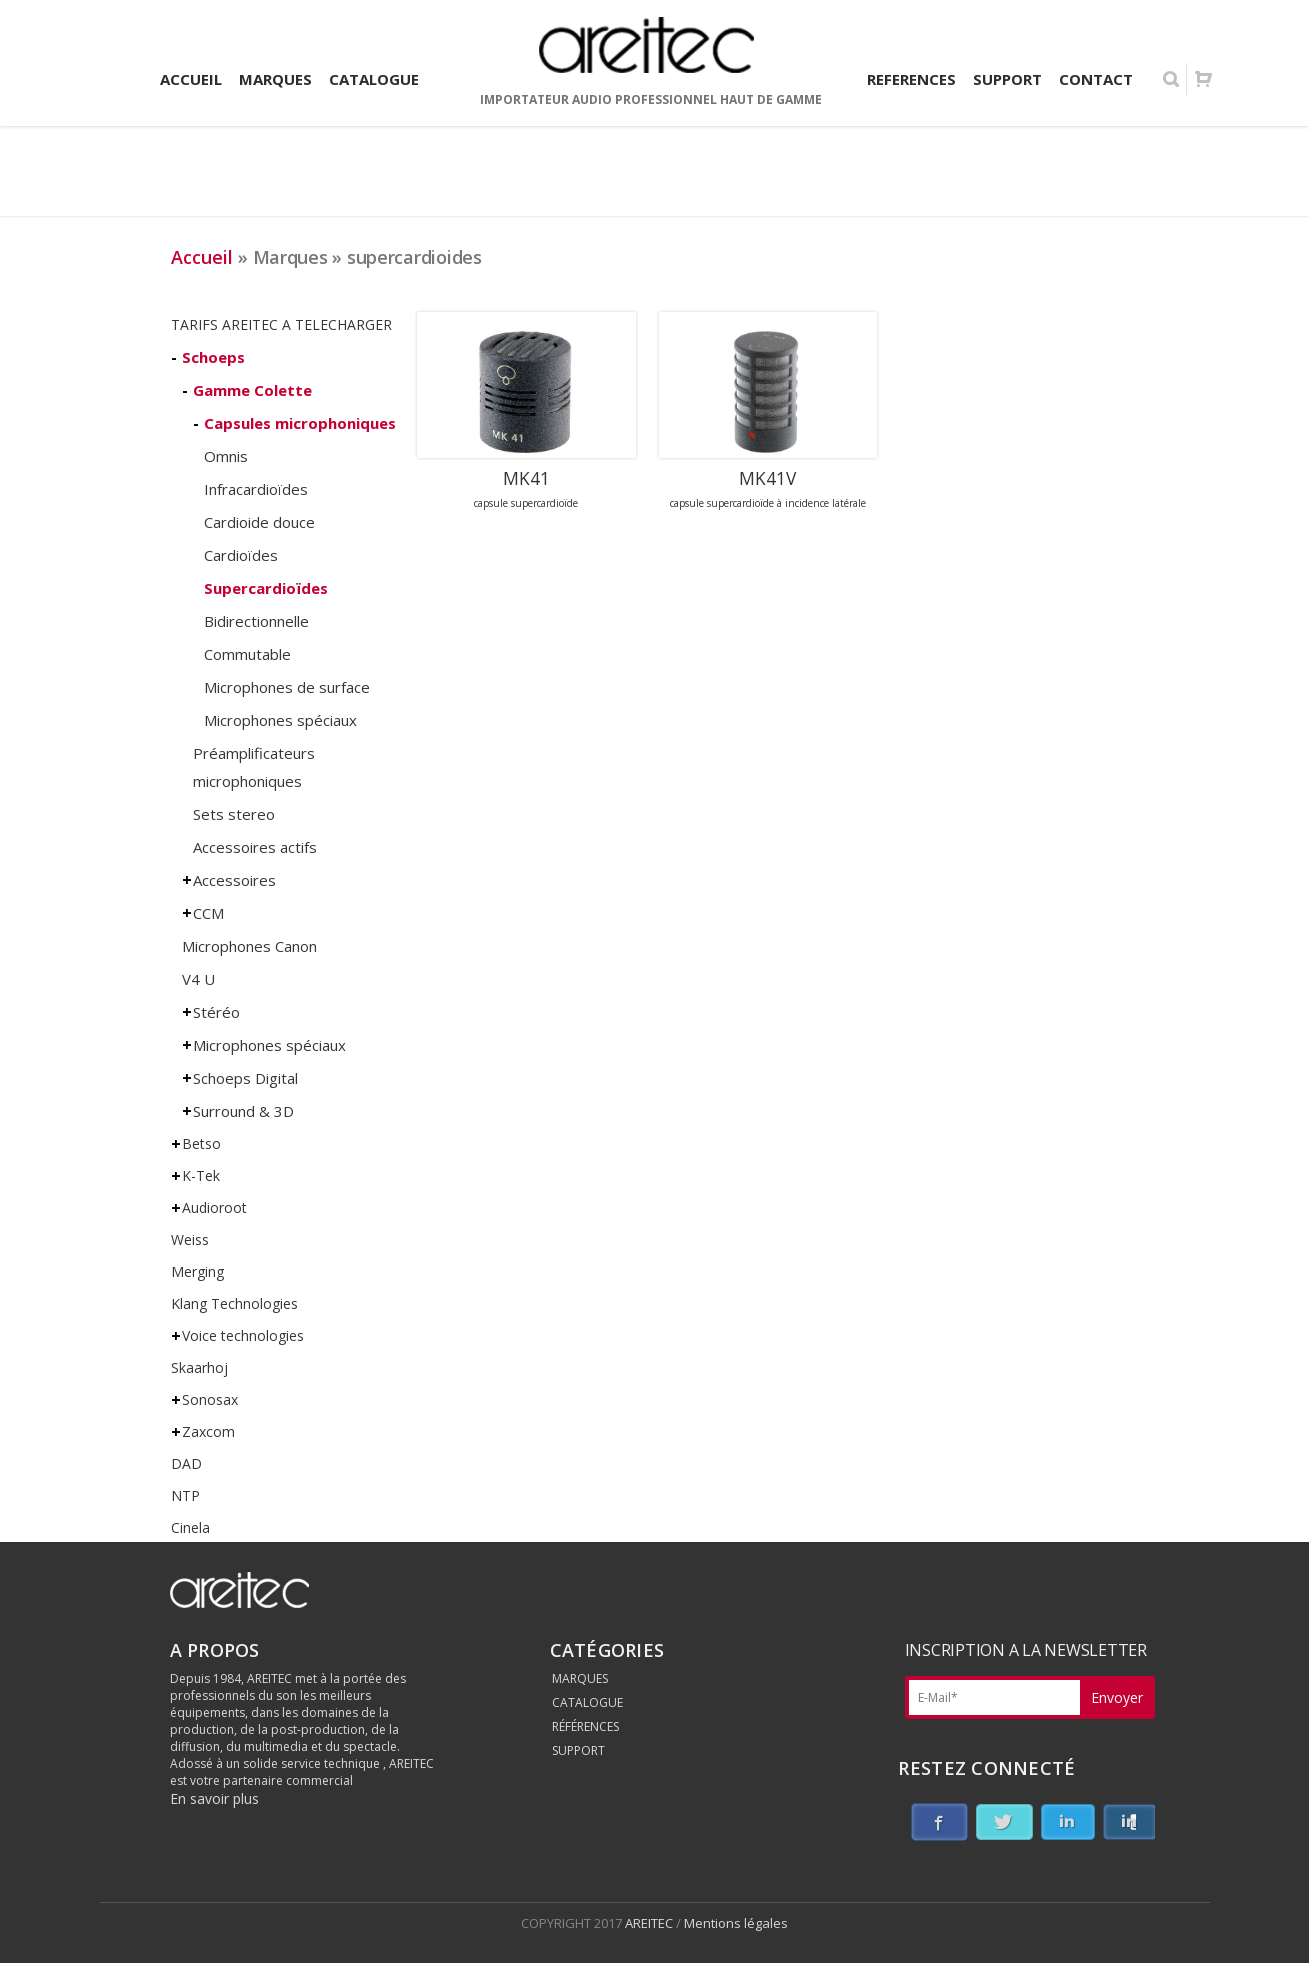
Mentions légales (736, 1923)
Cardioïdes (241, 555)
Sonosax (210, 1399)
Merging (197, 1271)
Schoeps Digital (245, 1078)
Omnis (226, 456)
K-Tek (201, 1175)
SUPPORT (578, 1750)
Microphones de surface (287, 687)
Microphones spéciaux (280, 720)
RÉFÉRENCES (585, 1726)
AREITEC (650, 1923)
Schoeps (213, 357)
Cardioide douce (259, 522)
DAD (186, 1463)
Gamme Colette (252, 390)
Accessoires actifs (255, 847)
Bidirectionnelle (256, 621)
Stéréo (216, 1012)
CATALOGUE (587, 1702)
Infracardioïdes (256, 489)
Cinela (190, 1527)
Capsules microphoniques (300, 423)
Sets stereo (234, 814)
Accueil (202, 257)
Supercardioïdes (266, 588)
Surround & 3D (243, 1111)
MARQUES (580, 1678)
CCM (208, 913)
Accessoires (234, 880)
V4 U (198, 979)
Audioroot (214, 1207)
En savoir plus (214, 1798)
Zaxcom (208, 1431)
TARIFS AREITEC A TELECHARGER (281, 324)
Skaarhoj (199, 1367)
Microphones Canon (249, 946)
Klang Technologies (234, 1303)
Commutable (247, 654)
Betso (201, 1143)
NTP (185, 1495)
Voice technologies (243, 1335)
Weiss (190, 1239)
